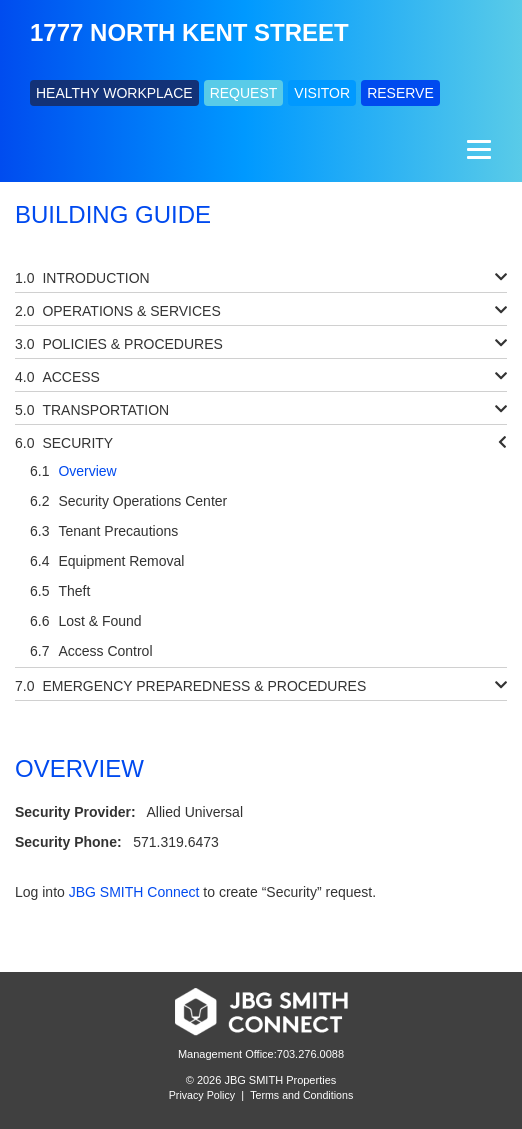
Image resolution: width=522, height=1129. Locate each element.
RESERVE (400, 93)
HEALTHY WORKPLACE (114, 93)
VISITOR (322, 93)
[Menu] (476, 149)
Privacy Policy (202, 1095)
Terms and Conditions (301, 1095)
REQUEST (244, 93)
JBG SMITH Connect (134, 892)
